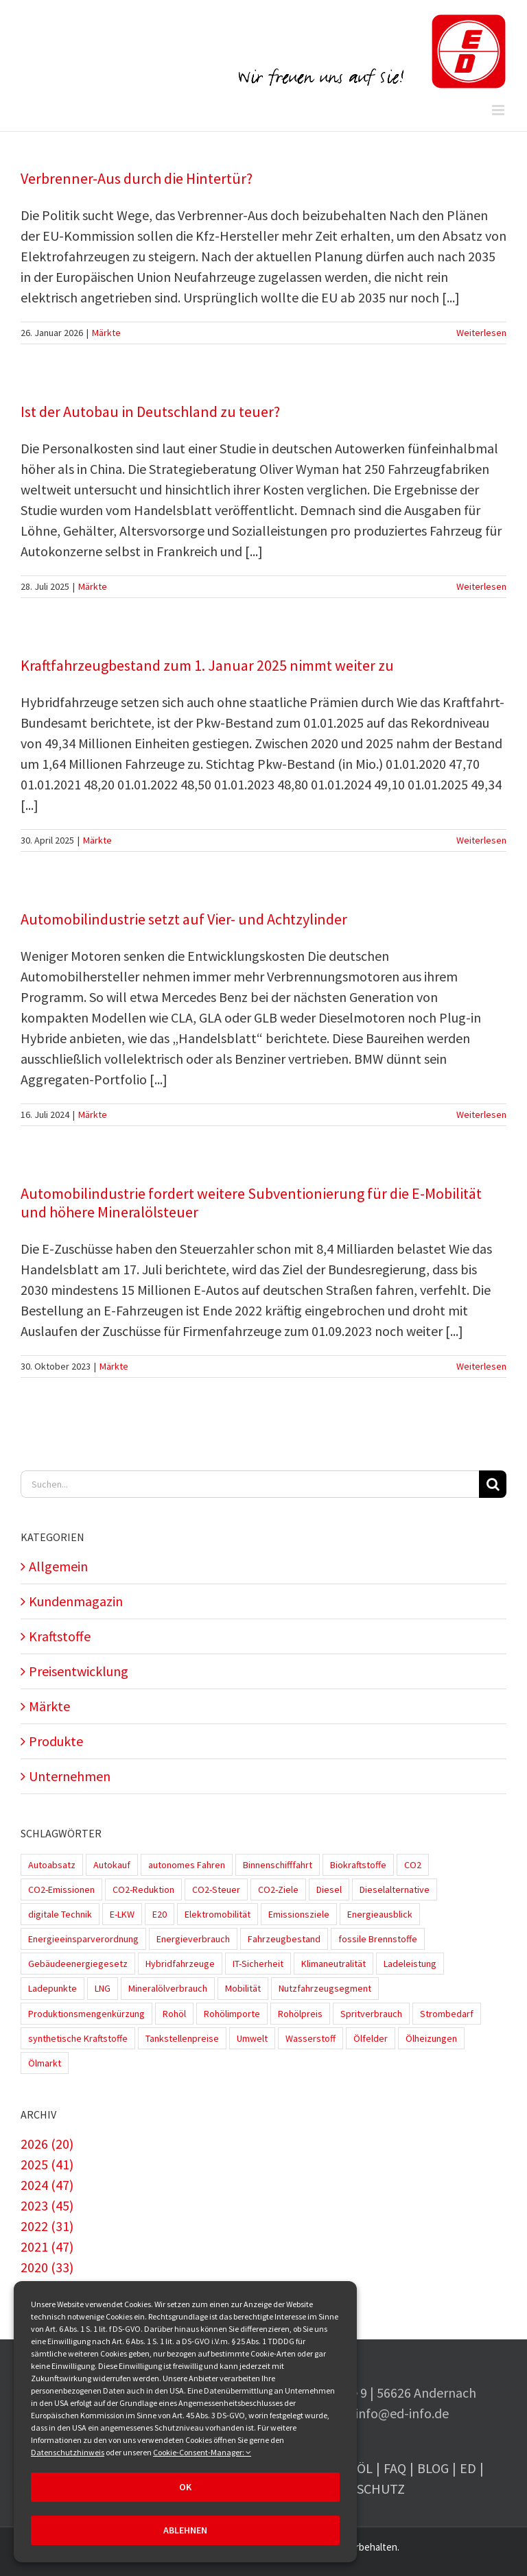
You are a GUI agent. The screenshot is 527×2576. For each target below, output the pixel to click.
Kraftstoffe (60, 1636)
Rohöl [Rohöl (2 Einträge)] (174, 2013)
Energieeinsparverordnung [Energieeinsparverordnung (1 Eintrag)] (83, 1939)
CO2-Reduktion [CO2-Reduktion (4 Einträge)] (143, 1889)
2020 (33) (47, 2267)
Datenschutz (360, 2488)
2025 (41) (47, 2164)
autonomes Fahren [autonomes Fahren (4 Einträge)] (186, 1865)
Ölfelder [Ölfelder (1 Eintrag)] (370, 2038)
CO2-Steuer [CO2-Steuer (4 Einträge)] (216, 1889)
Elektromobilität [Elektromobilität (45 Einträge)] (217, 1914)
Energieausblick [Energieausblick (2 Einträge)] (379, 1914)
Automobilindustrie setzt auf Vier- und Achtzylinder (184, 919)
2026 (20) (47, 2143)
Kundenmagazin (76, 1601)
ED (468, 2468)
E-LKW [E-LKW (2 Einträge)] (122, 1914)
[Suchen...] (250, 1484)
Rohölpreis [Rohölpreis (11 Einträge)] (300, 2013)
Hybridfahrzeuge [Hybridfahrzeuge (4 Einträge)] (180, 1963)
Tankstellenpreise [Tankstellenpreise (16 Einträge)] (182, 2038)
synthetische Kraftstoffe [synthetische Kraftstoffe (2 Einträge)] (78, 2038)
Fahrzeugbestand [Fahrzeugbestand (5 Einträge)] (284, 1939)
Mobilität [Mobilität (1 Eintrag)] (243, 1988)
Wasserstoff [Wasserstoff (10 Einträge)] (310, 2038)
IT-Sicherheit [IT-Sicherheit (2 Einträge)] (258, 1963)
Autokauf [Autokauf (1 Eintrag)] (111, 1865)
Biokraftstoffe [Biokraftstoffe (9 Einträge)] (358, 1865)
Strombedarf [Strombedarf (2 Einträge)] (446, 2013)
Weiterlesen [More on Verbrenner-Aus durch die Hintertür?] (481, 332)
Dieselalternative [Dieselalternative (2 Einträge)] (395, 1889)
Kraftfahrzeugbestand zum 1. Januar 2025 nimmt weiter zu (207, 665)
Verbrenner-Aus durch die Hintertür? (137, 178)
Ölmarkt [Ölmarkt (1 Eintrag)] (44, 2063)
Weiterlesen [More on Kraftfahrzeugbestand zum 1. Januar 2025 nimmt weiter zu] (481, 840)
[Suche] (492, 1484)
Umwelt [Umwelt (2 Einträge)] (252, 2038)
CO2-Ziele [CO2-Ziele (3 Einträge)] (278, 1889)
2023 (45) (47, 2205)
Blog (433, 2468)
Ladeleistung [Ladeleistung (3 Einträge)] (410, 1963)
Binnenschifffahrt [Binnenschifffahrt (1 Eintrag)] (277, 1865)
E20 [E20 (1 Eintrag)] (159, 1914)
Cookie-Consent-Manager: (202, 2452)
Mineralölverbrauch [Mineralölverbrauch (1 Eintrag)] (167, 1988)
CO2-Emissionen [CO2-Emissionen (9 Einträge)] (61, 1889)
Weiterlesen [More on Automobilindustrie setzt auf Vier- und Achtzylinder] (481, 1114)
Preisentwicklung (78, 1671)
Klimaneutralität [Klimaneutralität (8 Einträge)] (333, 1963)
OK (185, 2487)
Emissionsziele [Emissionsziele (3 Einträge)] (298, 1914)
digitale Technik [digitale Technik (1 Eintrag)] (60, 1914)
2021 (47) (47, 2246)
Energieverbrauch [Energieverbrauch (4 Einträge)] (193, 1939)
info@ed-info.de (402, 2413)
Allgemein (58, 1566)
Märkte (106, 332)
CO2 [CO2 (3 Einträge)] (412, 1865)
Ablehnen (185, 2530)
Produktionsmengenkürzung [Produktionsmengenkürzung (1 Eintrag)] (86, 2013)
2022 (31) (47, 2225)
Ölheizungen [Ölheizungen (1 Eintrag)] (431, 2038)
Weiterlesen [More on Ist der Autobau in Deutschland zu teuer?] (481, 586)
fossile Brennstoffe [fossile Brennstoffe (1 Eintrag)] (377, 1939)
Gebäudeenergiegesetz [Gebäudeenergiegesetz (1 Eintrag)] (78, 1963)
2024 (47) (47, 2184)
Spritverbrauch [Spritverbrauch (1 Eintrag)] (371, 2013)
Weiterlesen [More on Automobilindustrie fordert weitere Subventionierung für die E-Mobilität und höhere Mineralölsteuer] (481, 1366)
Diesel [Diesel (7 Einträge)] (329, 1889)
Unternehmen (69, 1776)
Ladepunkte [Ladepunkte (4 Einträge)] (52, 1988)
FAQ (395, 2468)
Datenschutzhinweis (67, 2452)
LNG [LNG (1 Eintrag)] (102, 1988)
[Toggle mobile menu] (499, 110)
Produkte (56, 1741)
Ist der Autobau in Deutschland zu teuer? (150, 411)
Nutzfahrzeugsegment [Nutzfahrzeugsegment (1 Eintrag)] (325, 1988)
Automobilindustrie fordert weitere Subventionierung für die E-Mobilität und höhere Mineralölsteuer (251, 1202)
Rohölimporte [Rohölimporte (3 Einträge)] (232, 2013)
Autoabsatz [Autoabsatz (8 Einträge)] (51, 1865)
